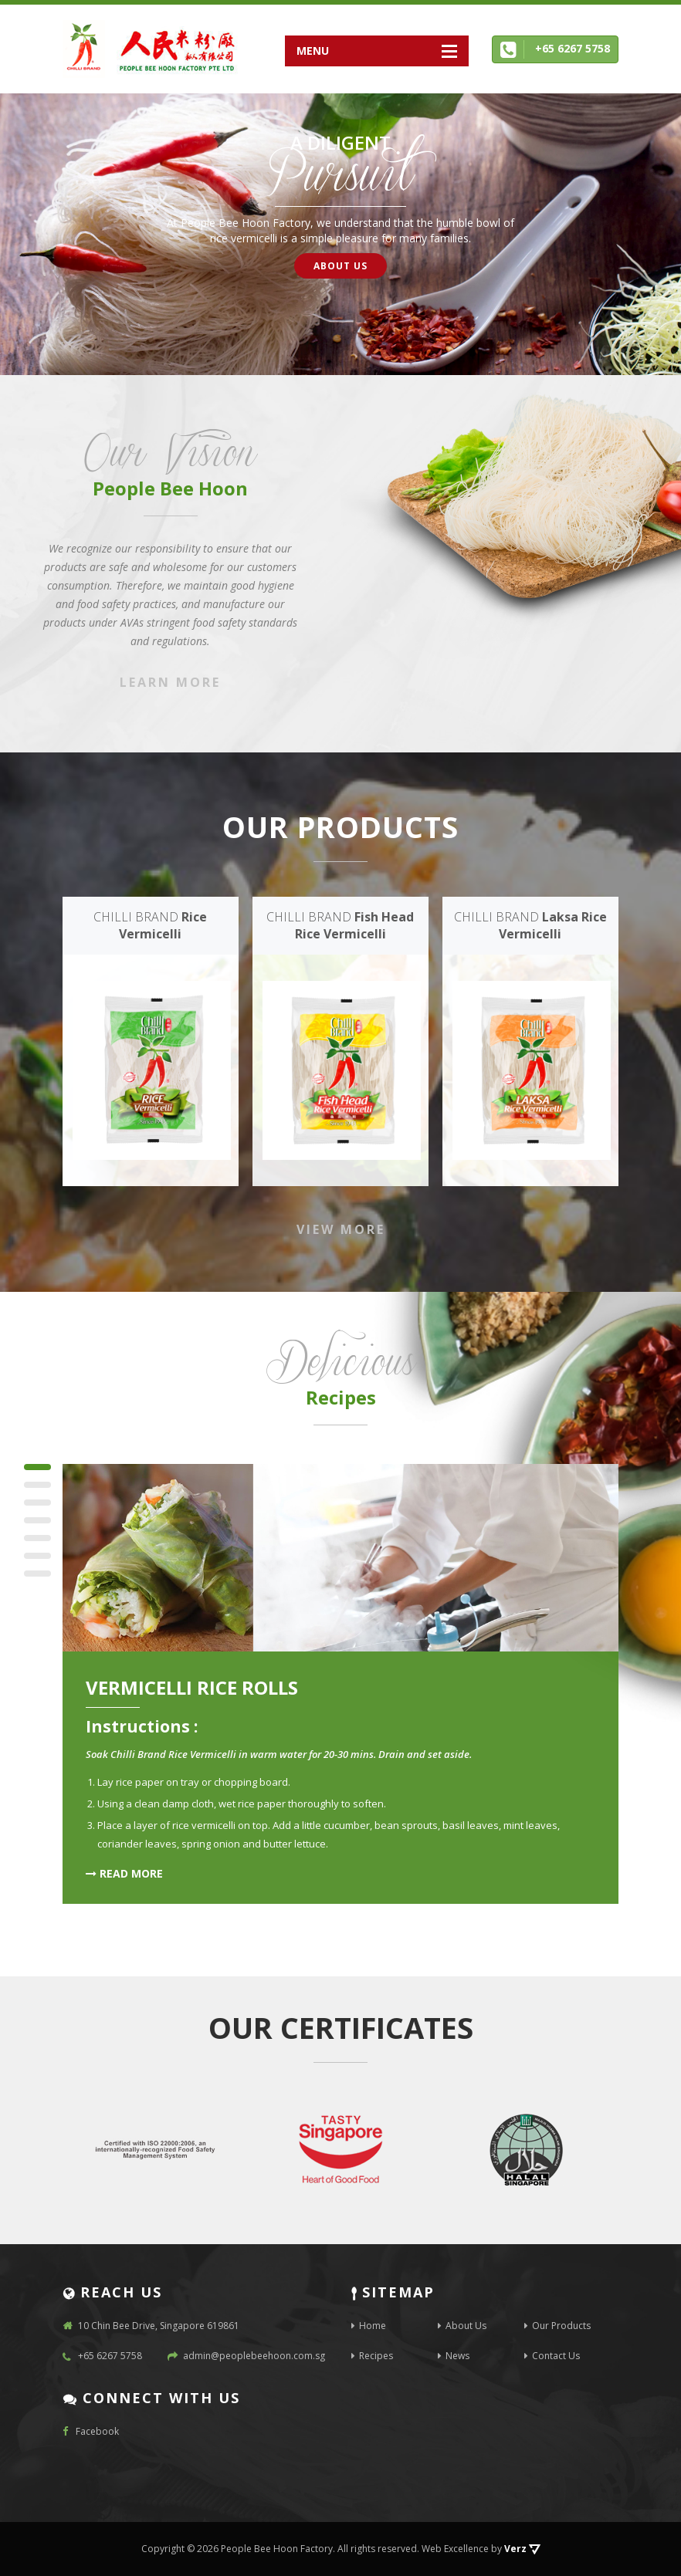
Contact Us (556, 2355)
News (457, 2355)
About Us (340, 265)
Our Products (561, 2325)
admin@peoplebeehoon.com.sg (254, 2355)
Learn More (170, 682)
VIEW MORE (340, 1229)
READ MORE (124, 1873)
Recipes (376, 2355)
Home (372, 2325)
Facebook (91, 2431)
